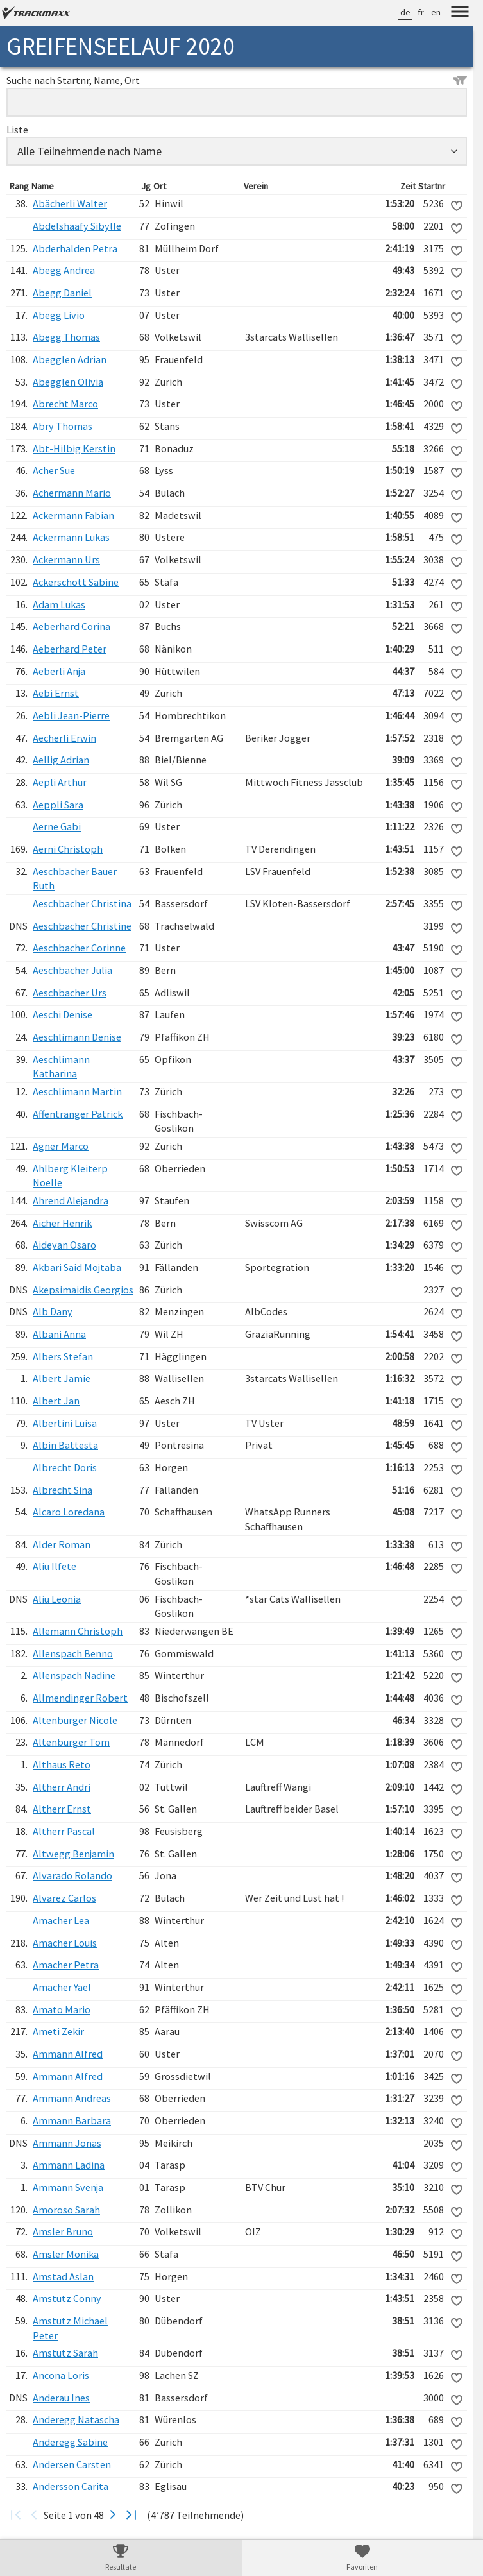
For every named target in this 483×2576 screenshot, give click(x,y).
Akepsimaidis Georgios (83, 1289)
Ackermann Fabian (73, 515)
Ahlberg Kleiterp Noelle (70, 1176)
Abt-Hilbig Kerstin (74, 448)
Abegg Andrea (64, 270)
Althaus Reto (61, 1764)
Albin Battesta (65, 1444)
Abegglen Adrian (69, 359)
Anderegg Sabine (70, 2441)
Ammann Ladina (69, 2164)
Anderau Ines (61, 2397)
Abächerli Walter (70, 203)
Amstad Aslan (63, 2276)
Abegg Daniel (62, 292)
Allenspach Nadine (74, 1675)
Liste (17, 129)
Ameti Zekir (58, 2031)
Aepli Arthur (60, 782)
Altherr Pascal (64, 1831)
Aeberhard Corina (71, 626)
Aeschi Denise (62, 1014)
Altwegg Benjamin (73, 1853)
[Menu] (459, 13)
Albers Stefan (63, 1356)
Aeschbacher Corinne (79, 947)
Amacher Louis (65, 1942)
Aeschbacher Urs (69, 992)
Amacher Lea (61, 1920)
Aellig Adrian (61, 759)
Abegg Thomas (66, 336)
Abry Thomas (62, 426)
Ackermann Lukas (71, 537)
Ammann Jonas (67, 2143)
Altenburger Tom (71, 1742)
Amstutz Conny (67, 2298)
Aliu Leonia (57, 1598)
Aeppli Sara (58, 804)
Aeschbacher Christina (82, 903)
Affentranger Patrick (78, 1113)
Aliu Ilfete (54, 1566)
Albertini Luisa (65, 1423)
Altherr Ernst (62, 1808)
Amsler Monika (66, 2254)
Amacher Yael (62, 1987)
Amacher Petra (66, 1964)
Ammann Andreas (72, 2098)
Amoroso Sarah (66, 2209)
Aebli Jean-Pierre (71, 715)
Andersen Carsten (72, 2464)
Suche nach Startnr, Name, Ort (236, 80)
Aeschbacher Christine (82, 925)
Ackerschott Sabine (76, 582)
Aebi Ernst (56, 693)
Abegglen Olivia (68, 381)
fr (421, 12)
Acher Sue (54, 470)
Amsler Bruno (63, 2231)
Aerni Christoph (68, 848)
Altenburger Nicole (75, 1720)
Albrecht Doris (65, 1467)
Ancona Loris (61, 2375)
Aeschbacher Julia (72, 970)
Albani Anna (59, 1333)
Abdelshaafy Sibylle (77, 225)
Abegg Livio (59, 315)
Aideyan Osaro (64, 1244)
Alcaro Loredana (69, 1511)
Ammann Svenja (68, 2187)
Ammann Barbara (72, 2120)
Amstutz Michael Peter (70, 2328)
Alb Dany (52, 1311)
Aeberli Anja (59, 671)
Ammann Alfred (68, 2053)
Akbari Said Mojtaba (77, 1267)
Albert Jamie (61, 1378)
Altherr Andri (61, 1786)
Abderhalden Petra (75, 248)
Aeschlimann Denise (77, 1036)
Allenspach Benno (73, 1653)
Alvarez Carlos (64, 1897)
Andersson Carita (70, 2486)
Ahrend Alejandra (70, 1200)
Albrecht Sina (62, 1489)
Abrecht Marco (65, 403)
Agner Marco (61, 1145)
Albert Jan (56, 1400)
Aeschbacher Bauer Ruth (75, 878)
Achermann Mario (72, 492)
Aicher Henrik (62, 1222)
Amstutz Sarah (65, 2352)
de (405, 12)
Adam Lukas (59, 604)
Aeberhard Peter (69, 648)
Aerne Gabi (57, 826)
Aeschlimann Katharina (61, 1066)
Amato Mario (61, 2009)
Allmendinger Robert (80, 1697)
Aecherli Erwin (64, 737)
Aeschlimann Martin (77, 1091)
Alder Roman (61, 1544)
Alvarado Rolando (72, 1875)
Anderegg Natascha (76, 2419)
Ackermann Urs (66, 559)
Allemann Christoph (78, 1631)
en (436, 12)
